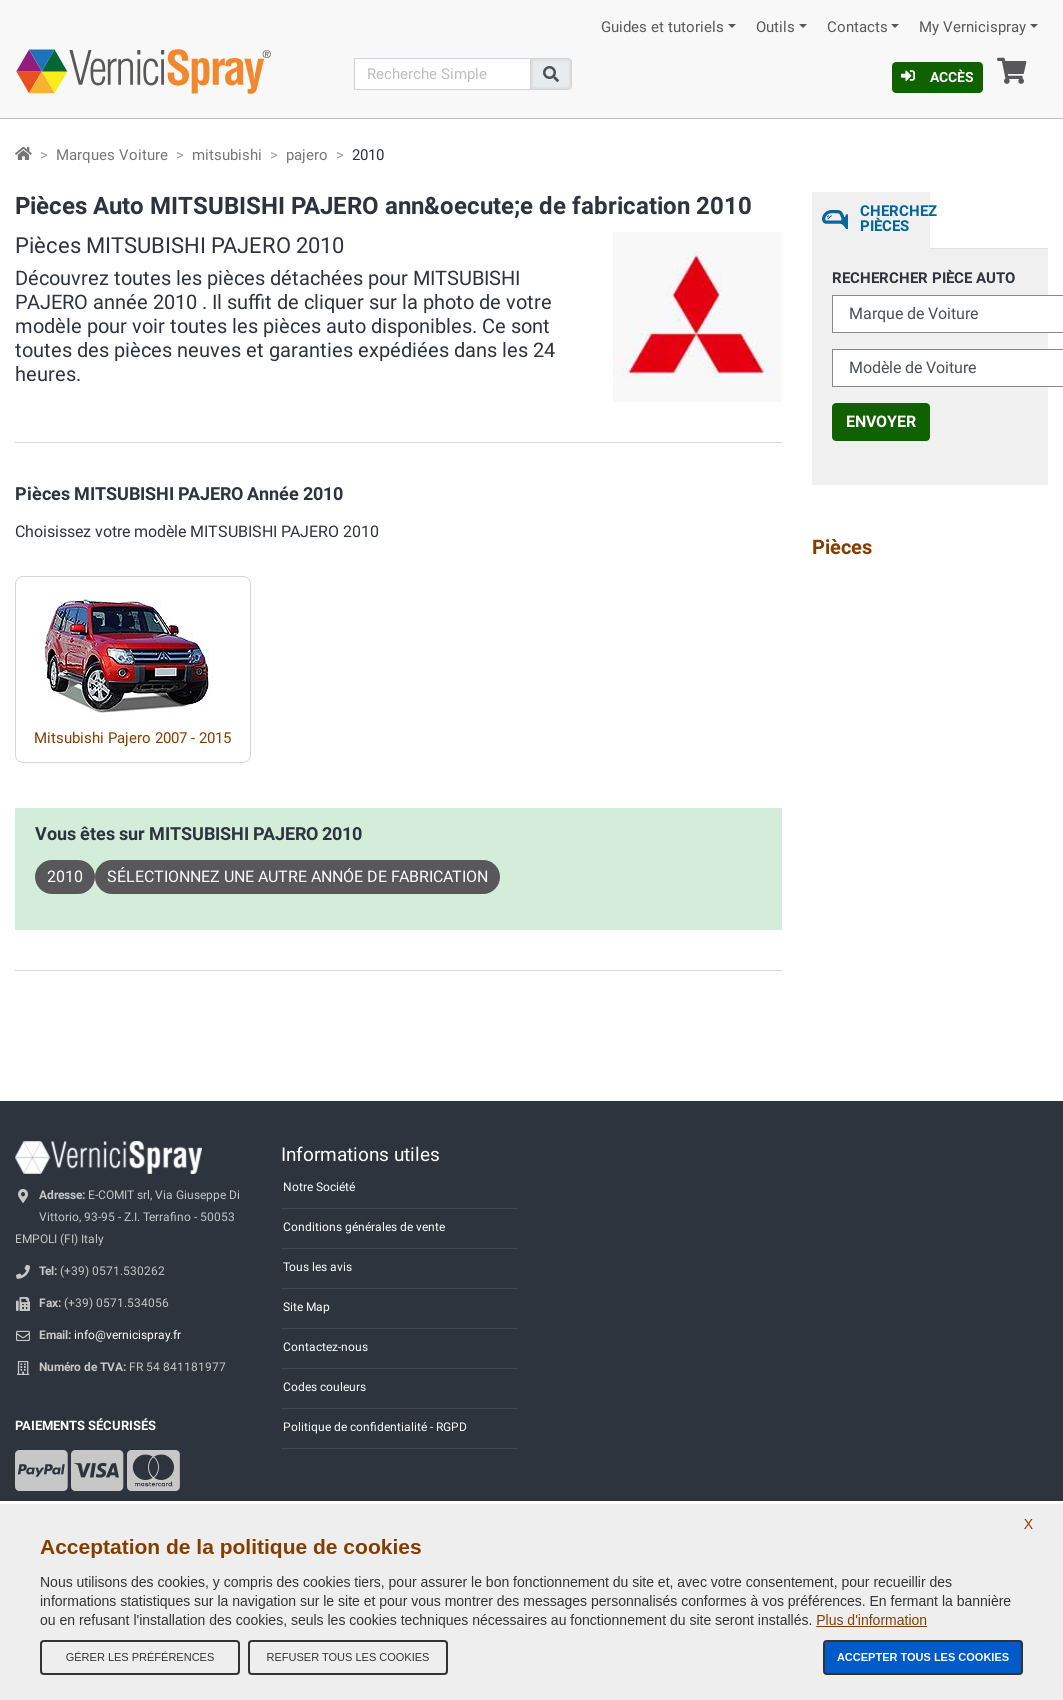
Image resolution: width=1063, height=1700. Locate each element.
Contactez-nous (325, 1347)
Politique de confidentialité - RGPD (375, 1427)
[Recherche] (442, 74)
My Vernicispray (972, 27)
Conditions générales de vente (364, 1227)
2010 (65, 876)
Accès (937, 77)
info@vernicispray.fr (127, 1335)
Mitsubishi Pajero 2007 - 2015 (132, 738)
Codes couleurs (324, 1387)
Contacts (857, 27)
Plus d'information (871, 1620)
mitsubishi (227, 155)
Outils (775, 27)
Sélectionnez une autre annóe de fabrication (297, 876)
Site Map (306, 1307)
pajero (307, 155)
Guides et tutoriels (662, 27)
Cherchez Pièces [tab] (895, 218)
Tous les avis (317, 1267)
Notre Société (319, 1187)
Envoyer (881, 421)
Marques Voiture (112, 155)
